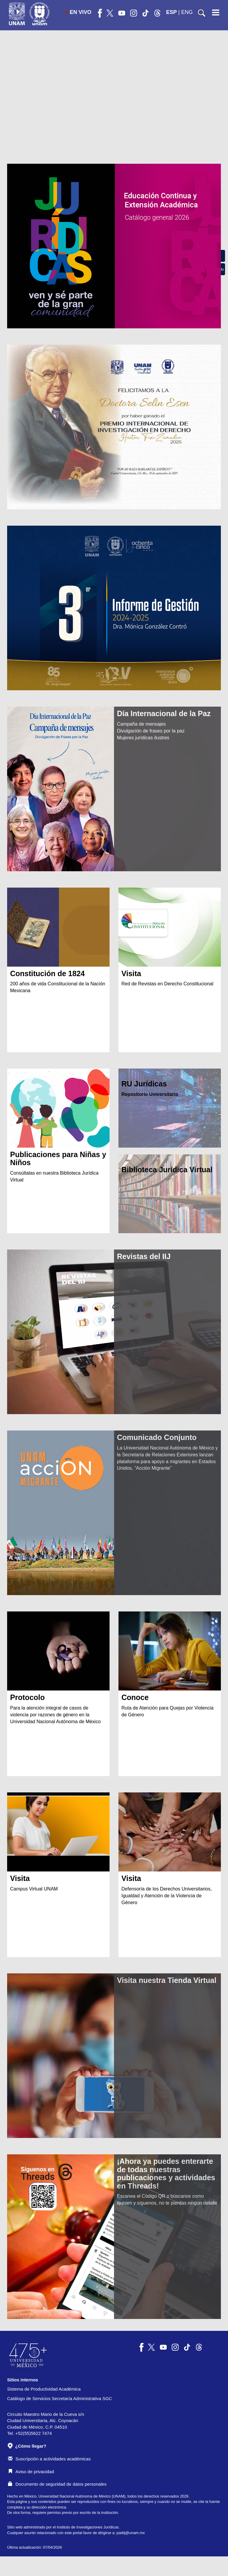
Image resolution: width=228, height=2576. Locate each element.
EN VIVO (78, 12)
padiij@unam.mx (131, 2533)
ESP (171, 12)
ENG (187, 12)
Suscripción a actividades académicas (49, 2458)
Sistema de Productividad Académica (44, 2388)
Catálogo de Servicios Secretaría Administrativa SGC (59, 2398)
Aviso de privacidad (31, 2471)
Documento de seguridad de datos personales (57, 2484)
